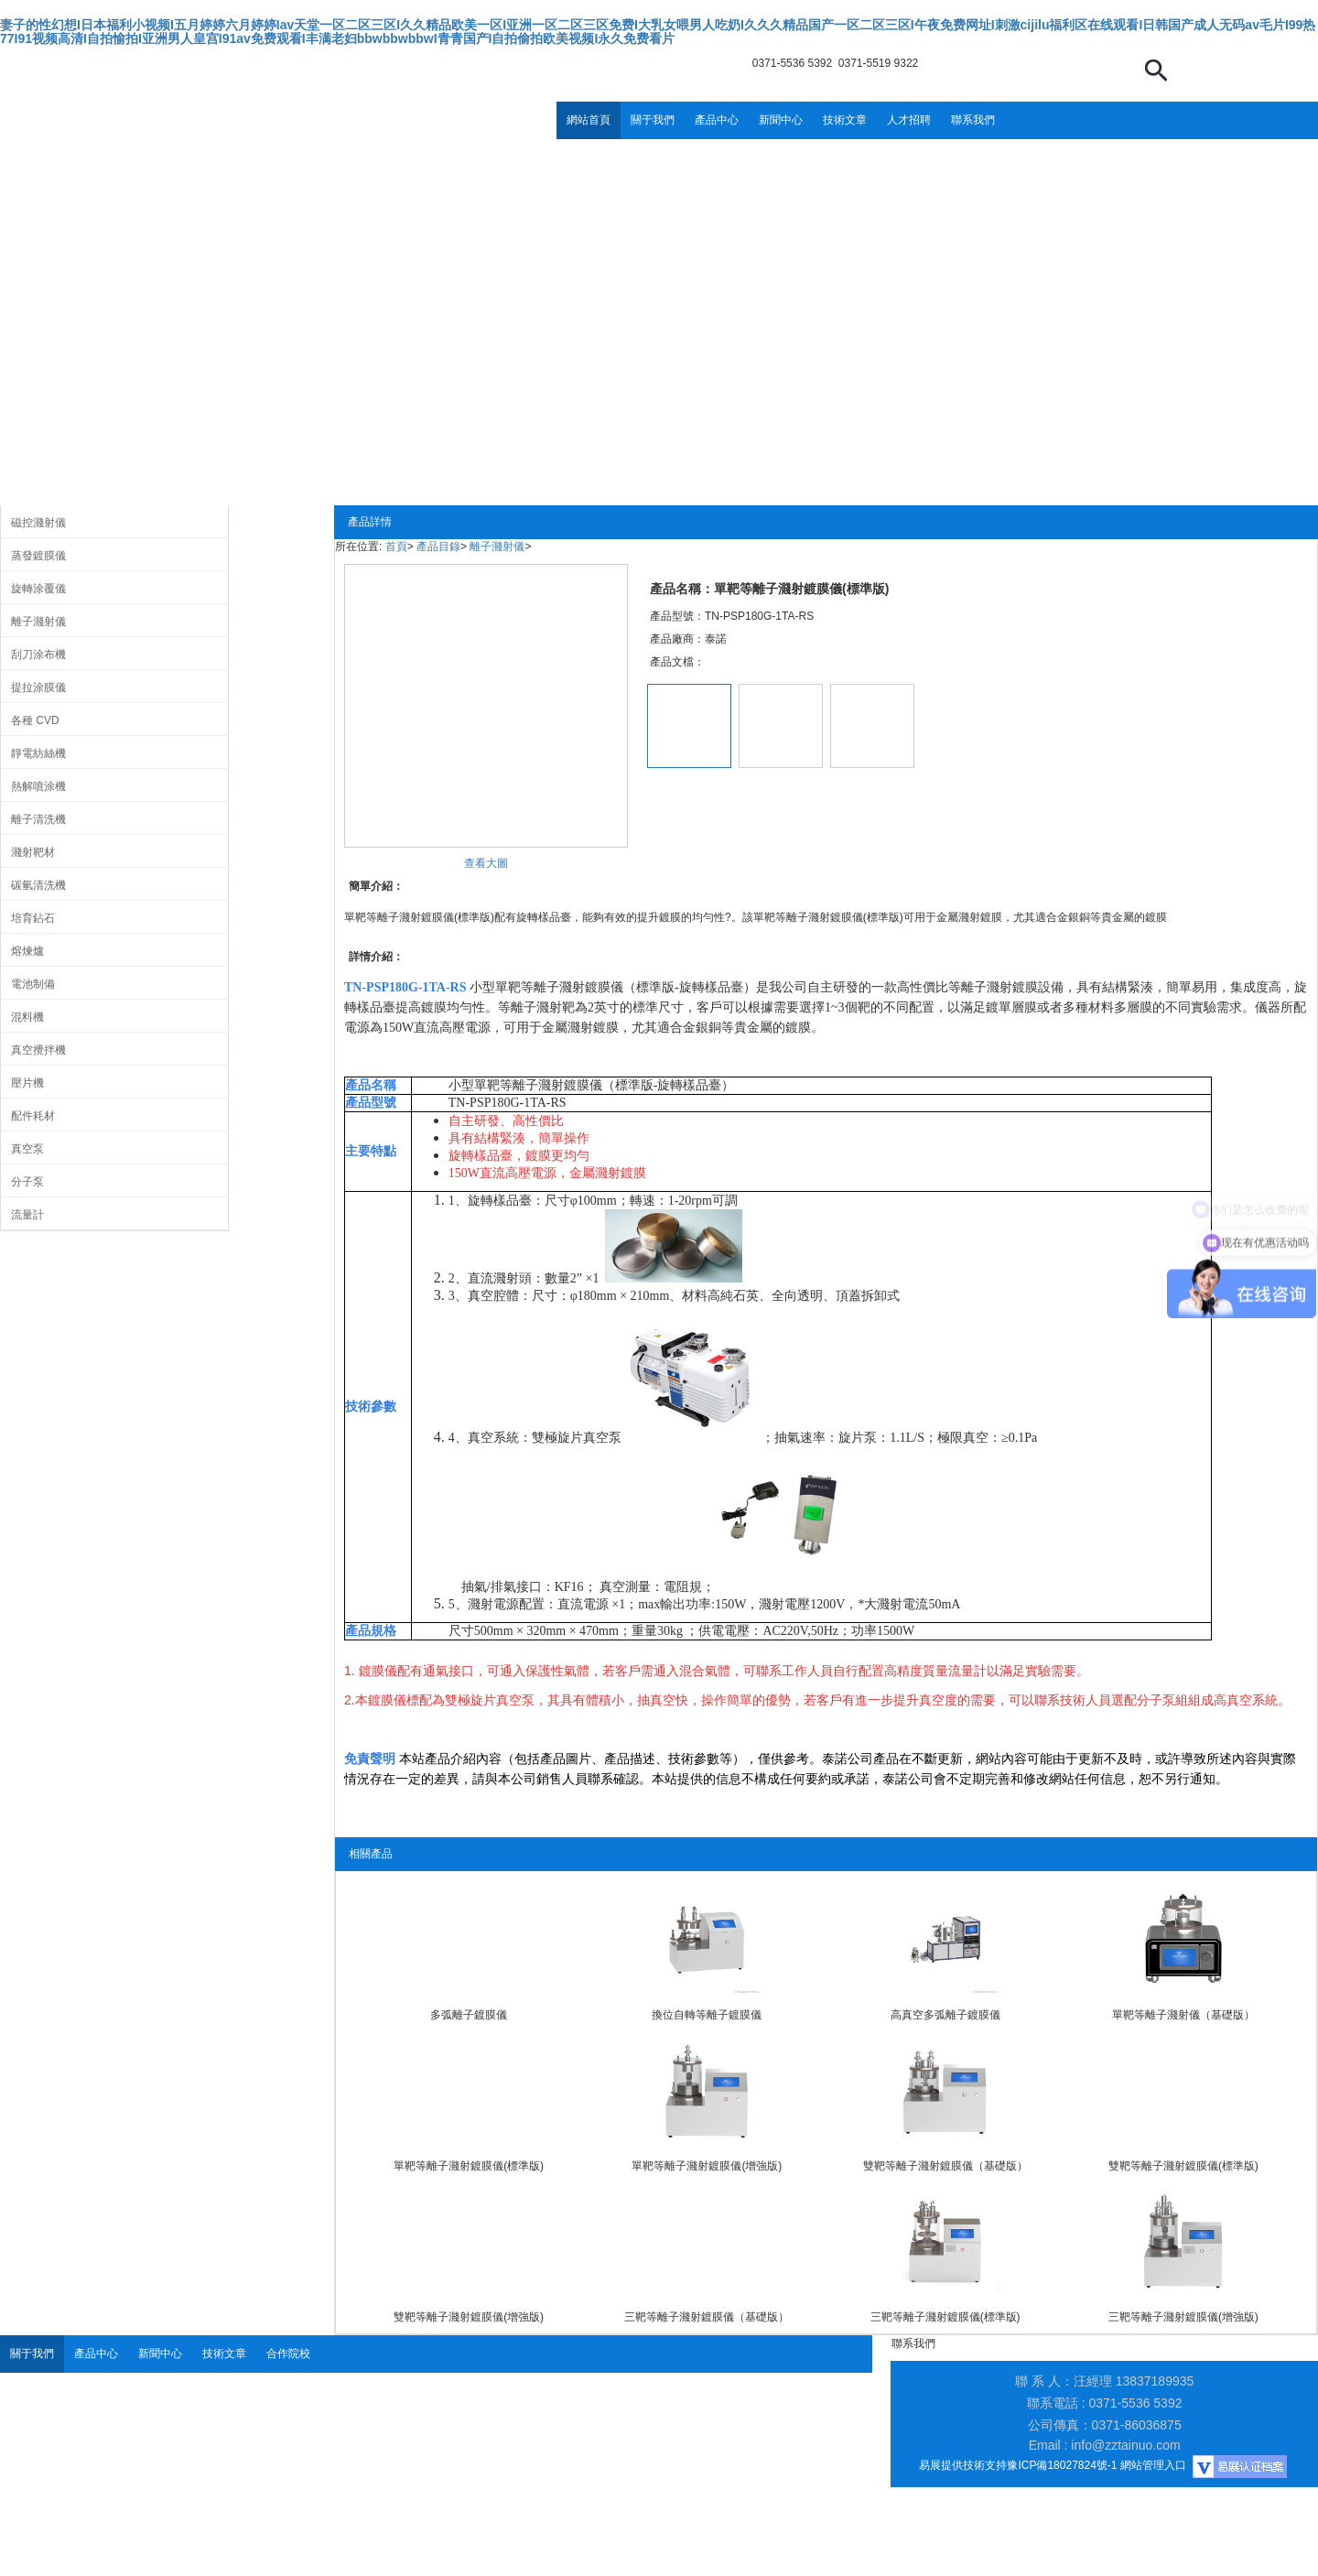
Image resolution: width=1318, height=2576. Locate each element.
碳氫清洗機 (38, 885)
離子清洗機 (38, 819)
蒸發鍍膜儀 (38, 555)
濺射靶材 (33, 852)
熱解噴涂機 (38, 786)
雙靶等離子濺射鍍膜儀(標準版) (1183, 2165)
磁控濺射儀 (38, 522)
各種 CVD (35, 720)
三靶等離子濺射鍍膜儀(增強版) (1183, 2317)
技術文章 (845, 120)
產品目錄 (438, 546)
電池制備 (33, 984)
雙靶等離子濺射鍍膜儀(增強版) (469, 2317)
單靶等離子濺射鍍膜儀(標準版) (469, 2165)
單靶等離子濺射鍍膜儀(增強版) (707, 2165)
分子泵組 (1162, 1700)
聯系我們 (973, 120)
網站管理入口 (1153, 2465)
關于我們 (653, 120)
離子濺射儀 (38, 621)
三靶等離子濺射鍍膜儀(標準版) (945, 2317)
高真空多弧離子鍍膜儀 (945, 2014)
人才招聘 (909, 120)
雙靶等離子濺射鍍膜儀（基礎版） (945, 2165)
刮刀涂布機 (38, 654)
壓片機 (27, 1083)
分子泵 (27, 1181)
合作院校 (288, 2353)
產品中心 (717, 120)
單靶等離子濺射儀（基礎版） (1183, 2014)
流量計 (27, 1214)
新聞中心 (781, 120)
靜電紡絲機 (38, 753)
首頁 (396, 546)
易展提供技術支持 (963, 2465)
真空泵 (27, 1148)
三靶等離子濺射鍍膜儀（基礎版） (706, 2317)
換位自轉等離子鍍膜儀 (707, 2014)
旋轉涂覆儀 (38, 588)
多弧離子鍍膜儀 (468, 2014)
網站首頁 (588, 120)
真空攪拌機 (38, 1050)
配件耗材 (33, 1115)
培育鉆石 (33, 918)
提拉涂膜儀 (38, 687)
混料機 (27, 1017)
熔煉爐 (27, 951)
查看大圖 (486, 863)
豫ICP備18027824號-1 (1062, 2465)
